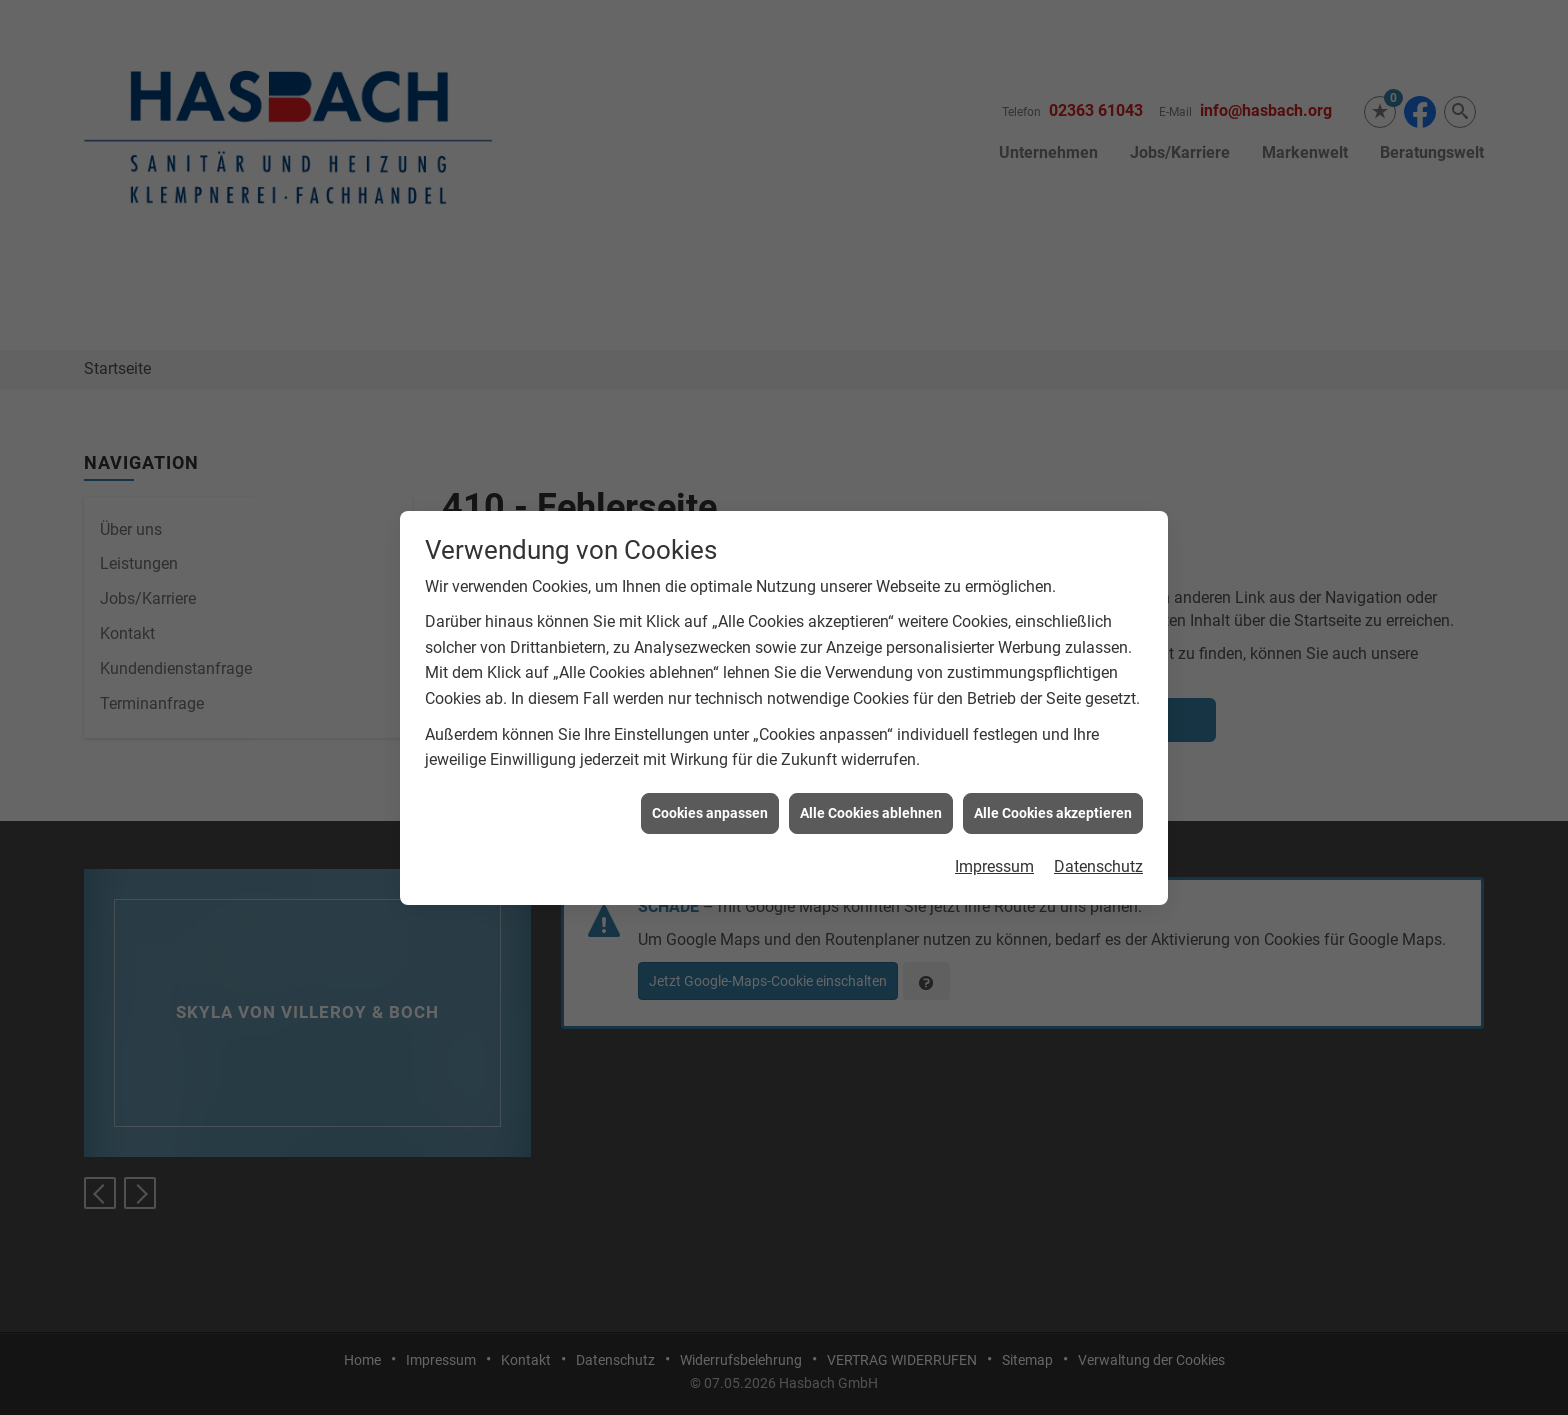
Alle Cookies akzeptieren (1053, 778)
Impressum (994, 832)
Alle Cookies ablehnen (871, 778)
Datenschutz (1098, 832)
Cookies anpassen (710, 778)
